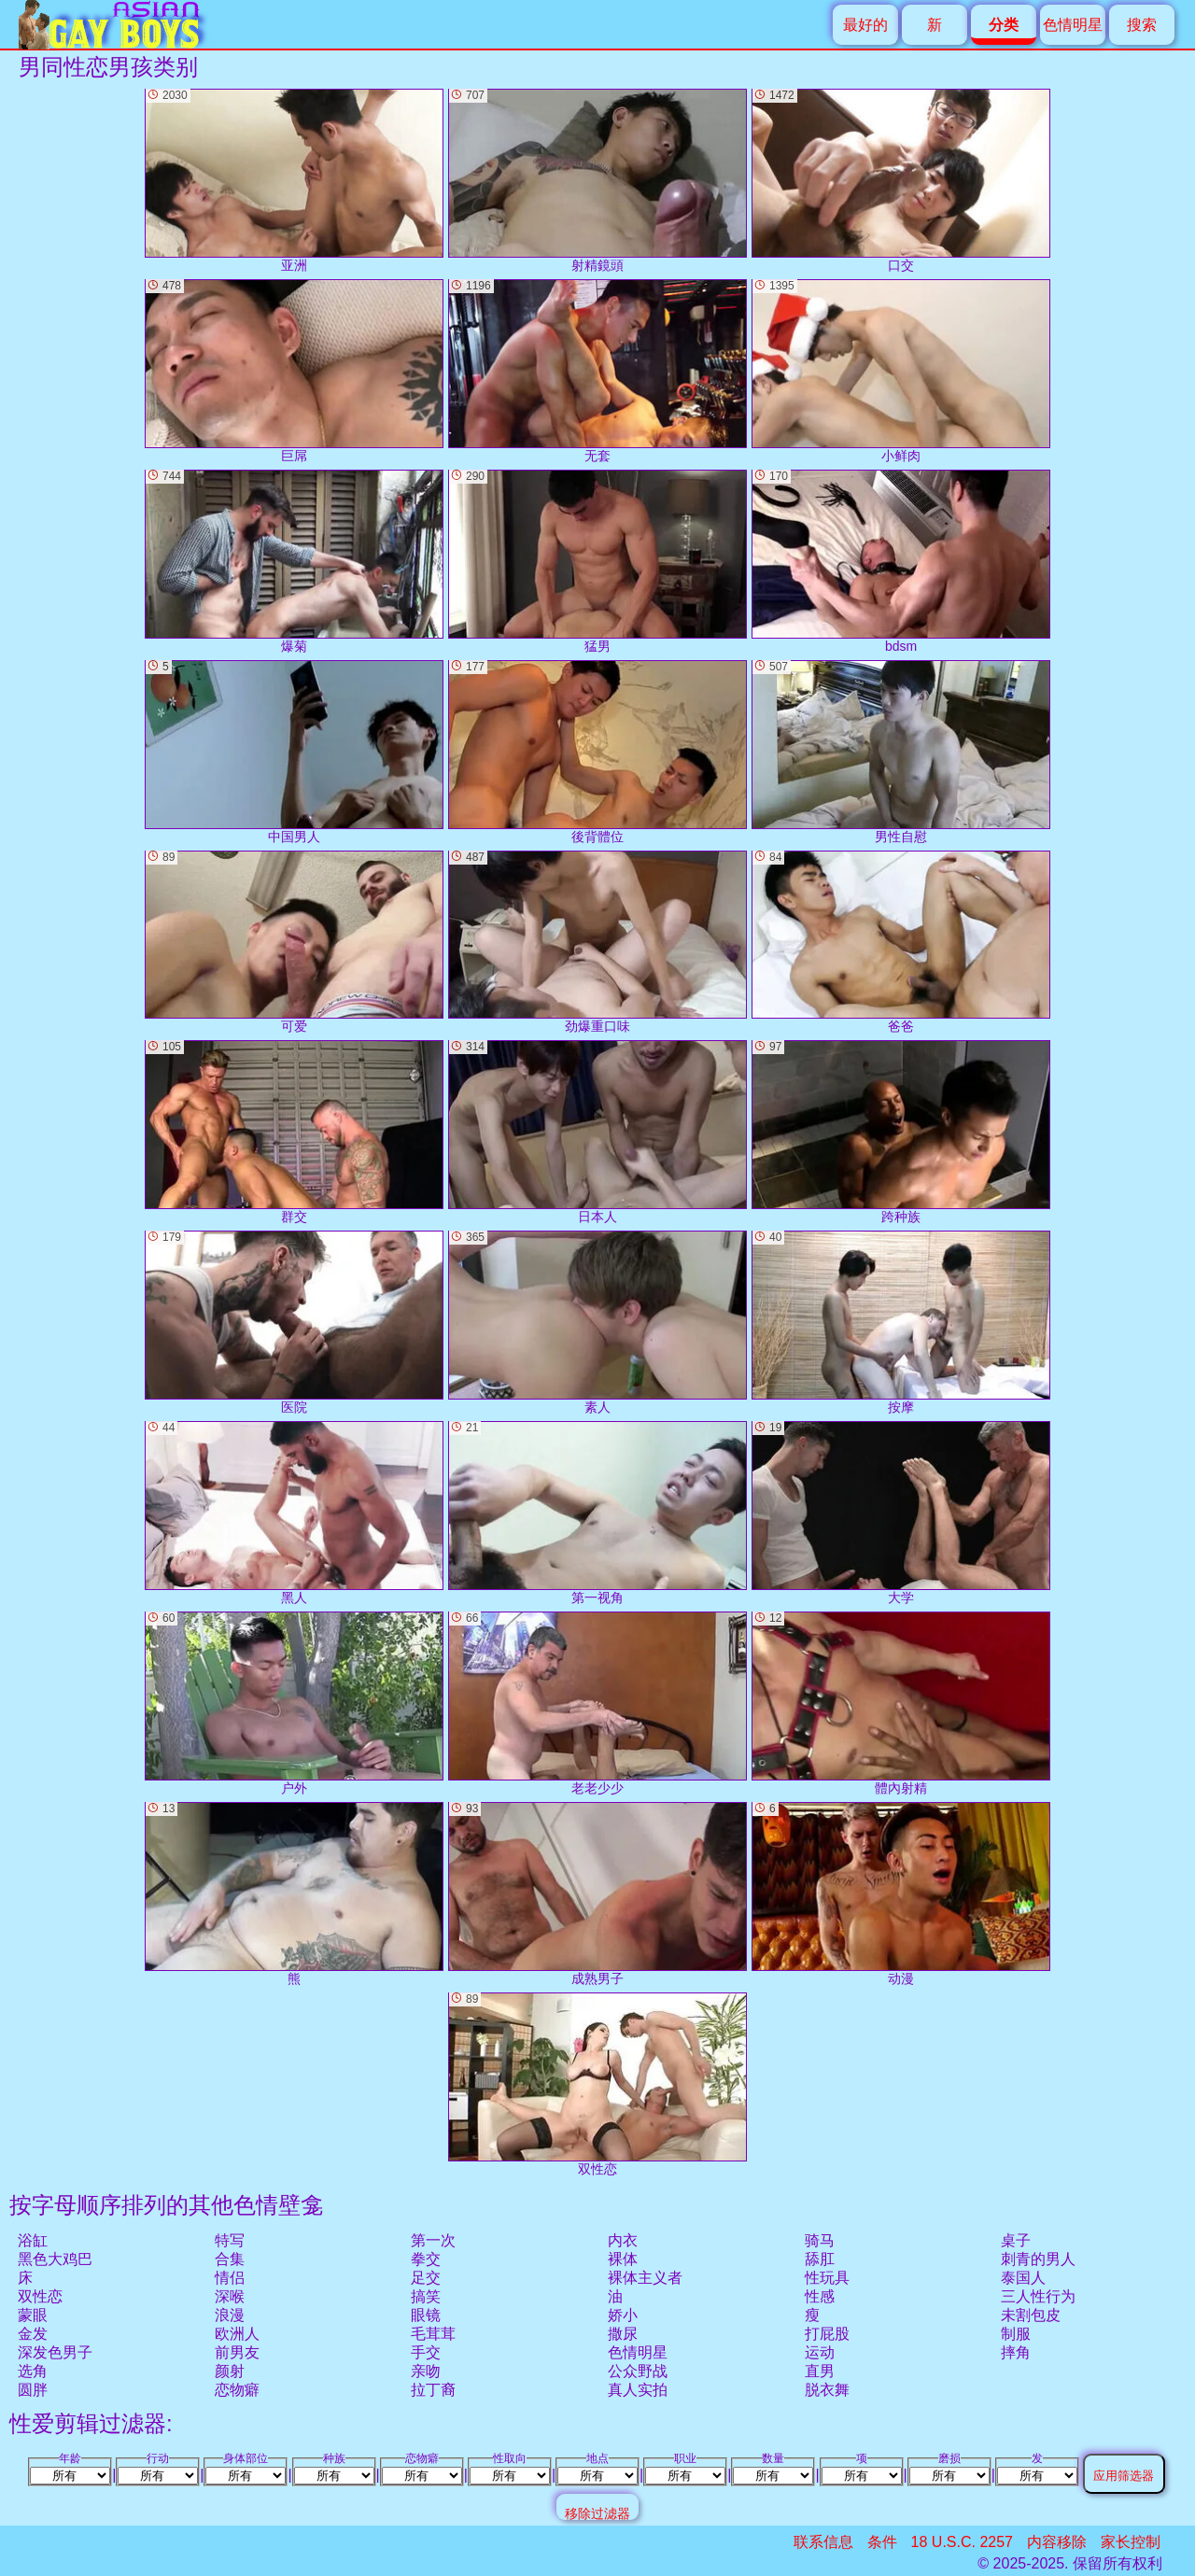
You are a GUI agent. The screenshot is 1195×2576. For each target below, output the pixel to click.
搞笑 (426, 2296)
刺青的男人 (1038, 2259)
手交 (426, 2352)
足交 (426, 2278)
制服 (1016, 2334)
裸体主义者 (645, 2278)
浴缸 (33, 2240)
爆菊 (294, 562)
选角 (33, 2371)
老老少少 (597, 1703)
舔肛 (820, 2259)
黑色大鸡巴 (55, 2259)
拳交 (426, 2259)
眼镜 (426, 2315)
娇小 (623, 2315)
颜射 (230, 2371)
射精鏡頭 (597, 181)
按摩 (901, 1323)
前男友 (237, 2352)
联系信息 (823, 2542)
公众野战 (638, 2371)
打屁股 (827, 2334)
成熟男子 (597, 1894)
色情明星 (1073, 25)
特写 (230, 2240)
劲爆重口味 (597, 943)
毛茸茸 (433, 2334)
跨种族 (901, 1132)
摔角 (1016, 2352)
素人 (597, 1323)
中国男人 (294, 752)
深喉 (230, 2296)
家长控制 (1130, 2542)
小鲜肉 (901, 371)
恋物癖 (237, 2390)
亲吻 (426, 2371)
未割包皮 (1031, 2315)
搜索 (1142, 25)
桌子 (1016, 2240)
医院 (294, 1323)
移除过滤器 (597, 2513)
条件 (882, 2542)
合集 (230, 2259)
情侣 (230, 2278)
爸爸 (901, 943)
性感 (820, 2296)
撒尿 (623, 2334)
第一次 (433, 2240)
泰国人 (1023, 2278)
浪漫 (230, 2315)
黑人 (294, 1513)
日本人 (597, 1132)
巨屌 (294, 371)
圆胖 (33, 2390)
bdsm (901, 562)
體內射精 (901, 1703)
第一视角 (597, 1513)
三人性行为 (1038, 2296)
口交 (901, 181)
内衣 (623, 2240)
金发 (33, 2334)
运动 (820, 2352)
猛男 (597, 562)
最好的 (865, 25)
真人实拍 (638, 2390)
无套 (597, 371)
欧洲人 (237, 2334)
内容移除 (1057, 2542)
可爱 (294, 943)
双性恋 (40, 2296)
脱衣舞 (827, 2390)
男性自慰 (901, 752)
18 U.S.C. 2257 (962, 2542)
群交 (294, 1132)
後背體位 (597, 752)
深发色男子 (55, 2352)
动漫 (901, 1894)
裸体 (623, 2259)
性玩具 (827, 2278)
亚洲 (294, 181)
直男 (820, 2371)
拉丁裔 (433, 2390)
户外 (294, 1703)
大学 (901, 1513)
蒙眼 (33, 2315)
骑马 (820, 2240)
